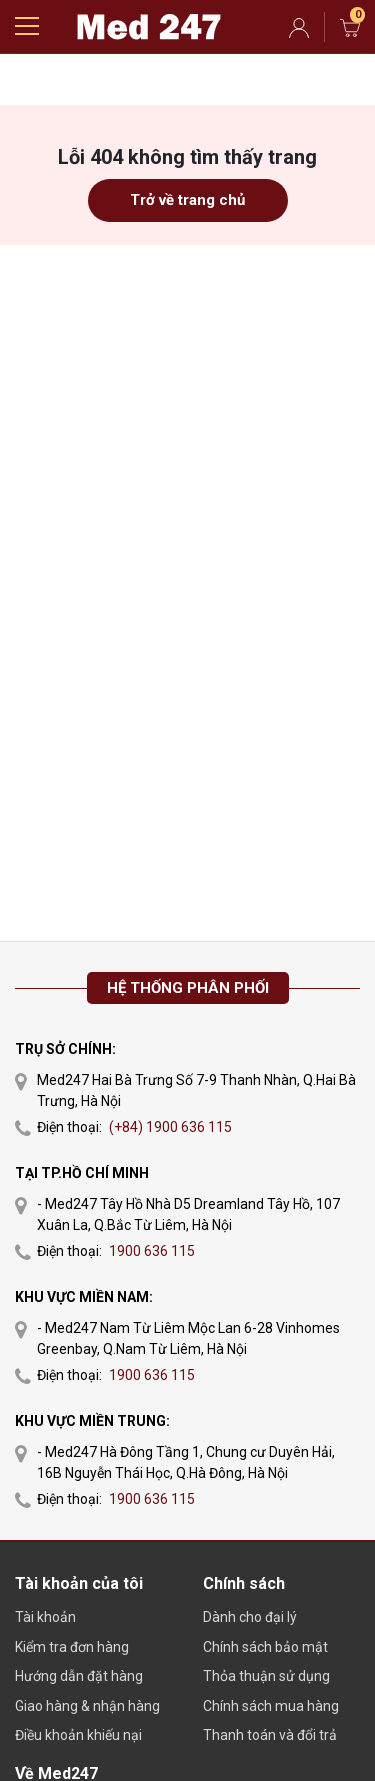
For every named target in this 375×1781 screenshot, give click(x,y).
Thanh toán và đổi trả (270, 1735)
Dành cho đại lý (250, 1617)
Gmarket (149, 27)
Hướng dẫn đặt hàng (79, 1676)
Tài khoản (45, 1617)
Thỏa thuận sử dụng (266, 1676)
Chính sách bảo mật (265, 1647)
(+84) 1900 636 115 (170, 1127)
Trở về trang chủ (187, 200)
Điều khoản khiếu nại (78, 1735)
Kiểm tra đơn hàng (72, 1647)
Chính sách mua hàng (271, 1706)
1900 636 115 (152, 1251)
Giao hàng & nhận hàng (87, 1706)
